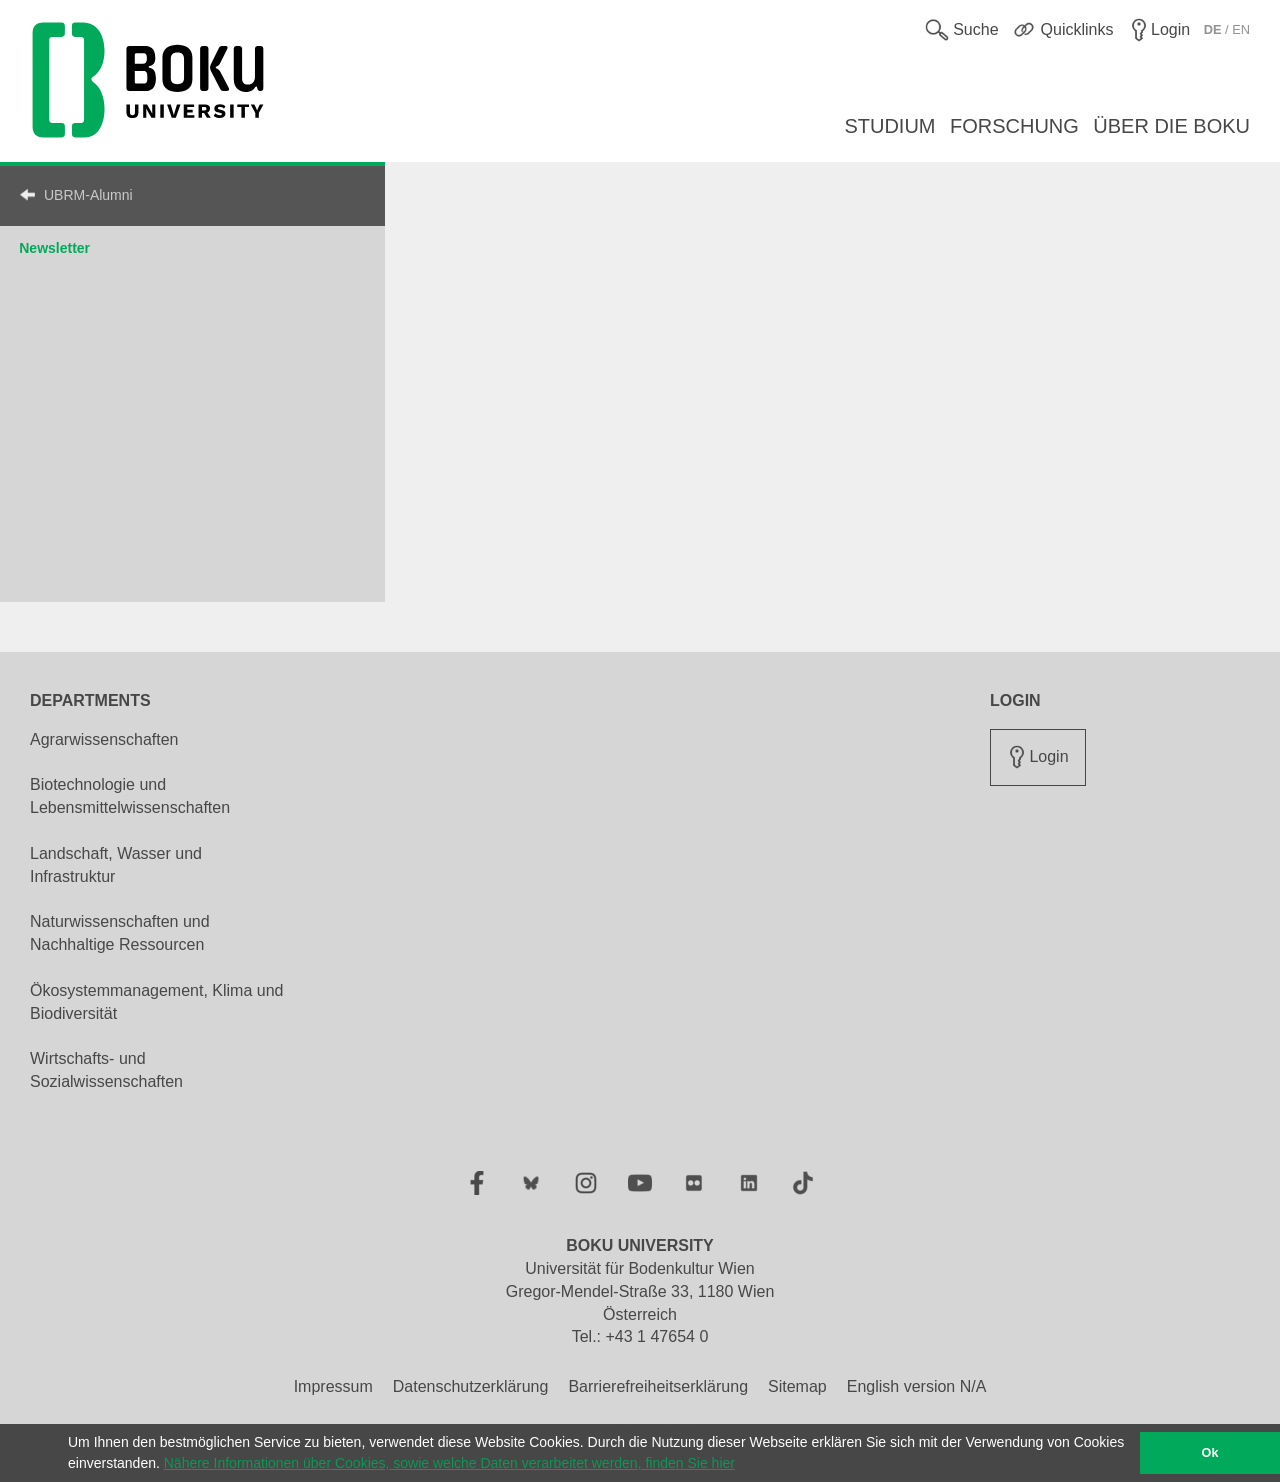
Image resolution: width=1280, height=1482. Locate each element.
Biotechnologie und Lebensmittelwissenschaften (130, 796)
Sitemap (797, 1386)
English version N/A (917, 1386)
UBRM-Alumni (88, 195)
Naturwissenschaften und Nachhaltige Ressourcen (120, 933)
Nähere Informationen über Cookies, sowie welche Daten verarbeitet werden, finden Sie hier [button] (449, 1463)
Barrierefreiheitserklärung (658, 1386)
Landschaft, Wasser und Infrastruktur (116, 865)
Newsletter (54, 248)
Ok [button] (1210, 1453)
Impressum (333, 1386)
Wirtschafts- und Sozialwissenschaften (106, 1070)
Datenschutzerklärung (471, 1386)
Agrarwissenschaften (104, 739)
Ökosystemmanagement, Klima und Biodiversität (156, 1002)
